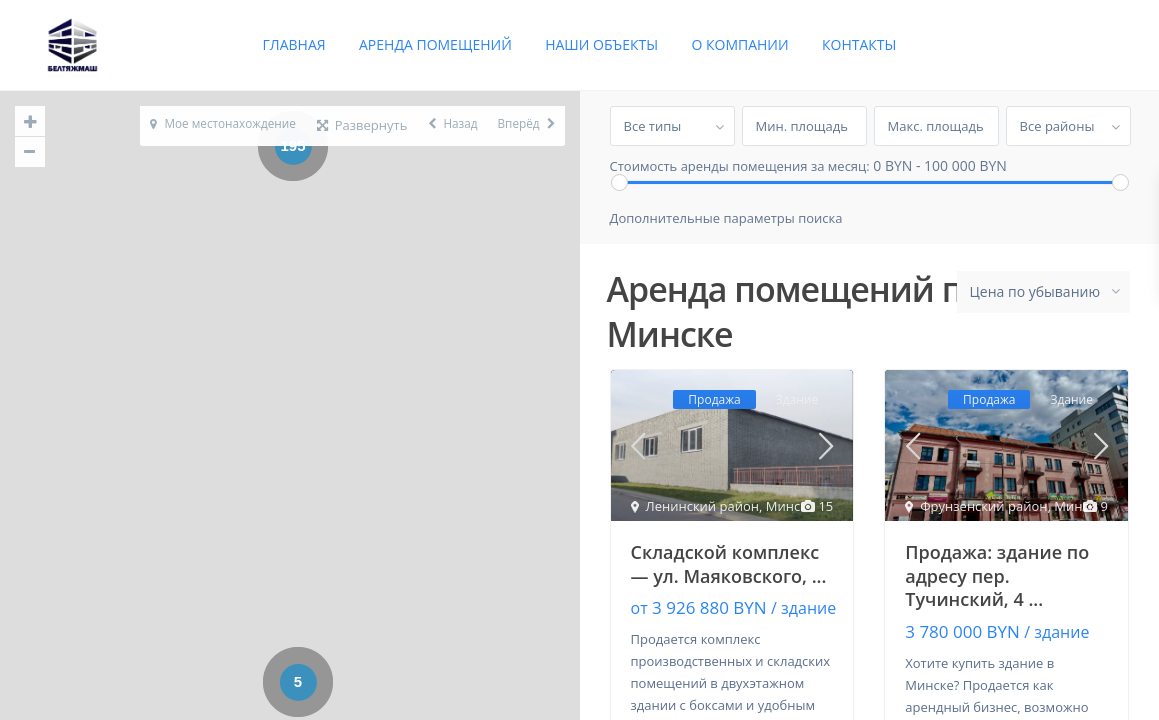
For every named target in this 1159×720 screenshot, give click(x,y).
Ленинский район (703, 507)
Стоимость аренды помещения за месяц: (740, 166)
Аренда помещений (435, 44)
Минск (786, 507)
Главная (294, 44)
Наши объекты (601, 44)
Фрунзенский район (983, 507)
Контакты (859, 44)
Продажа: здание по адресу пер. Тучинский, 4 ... (997, 576)
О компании (739, 44)
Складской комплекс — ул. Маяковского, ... (729, 564)
